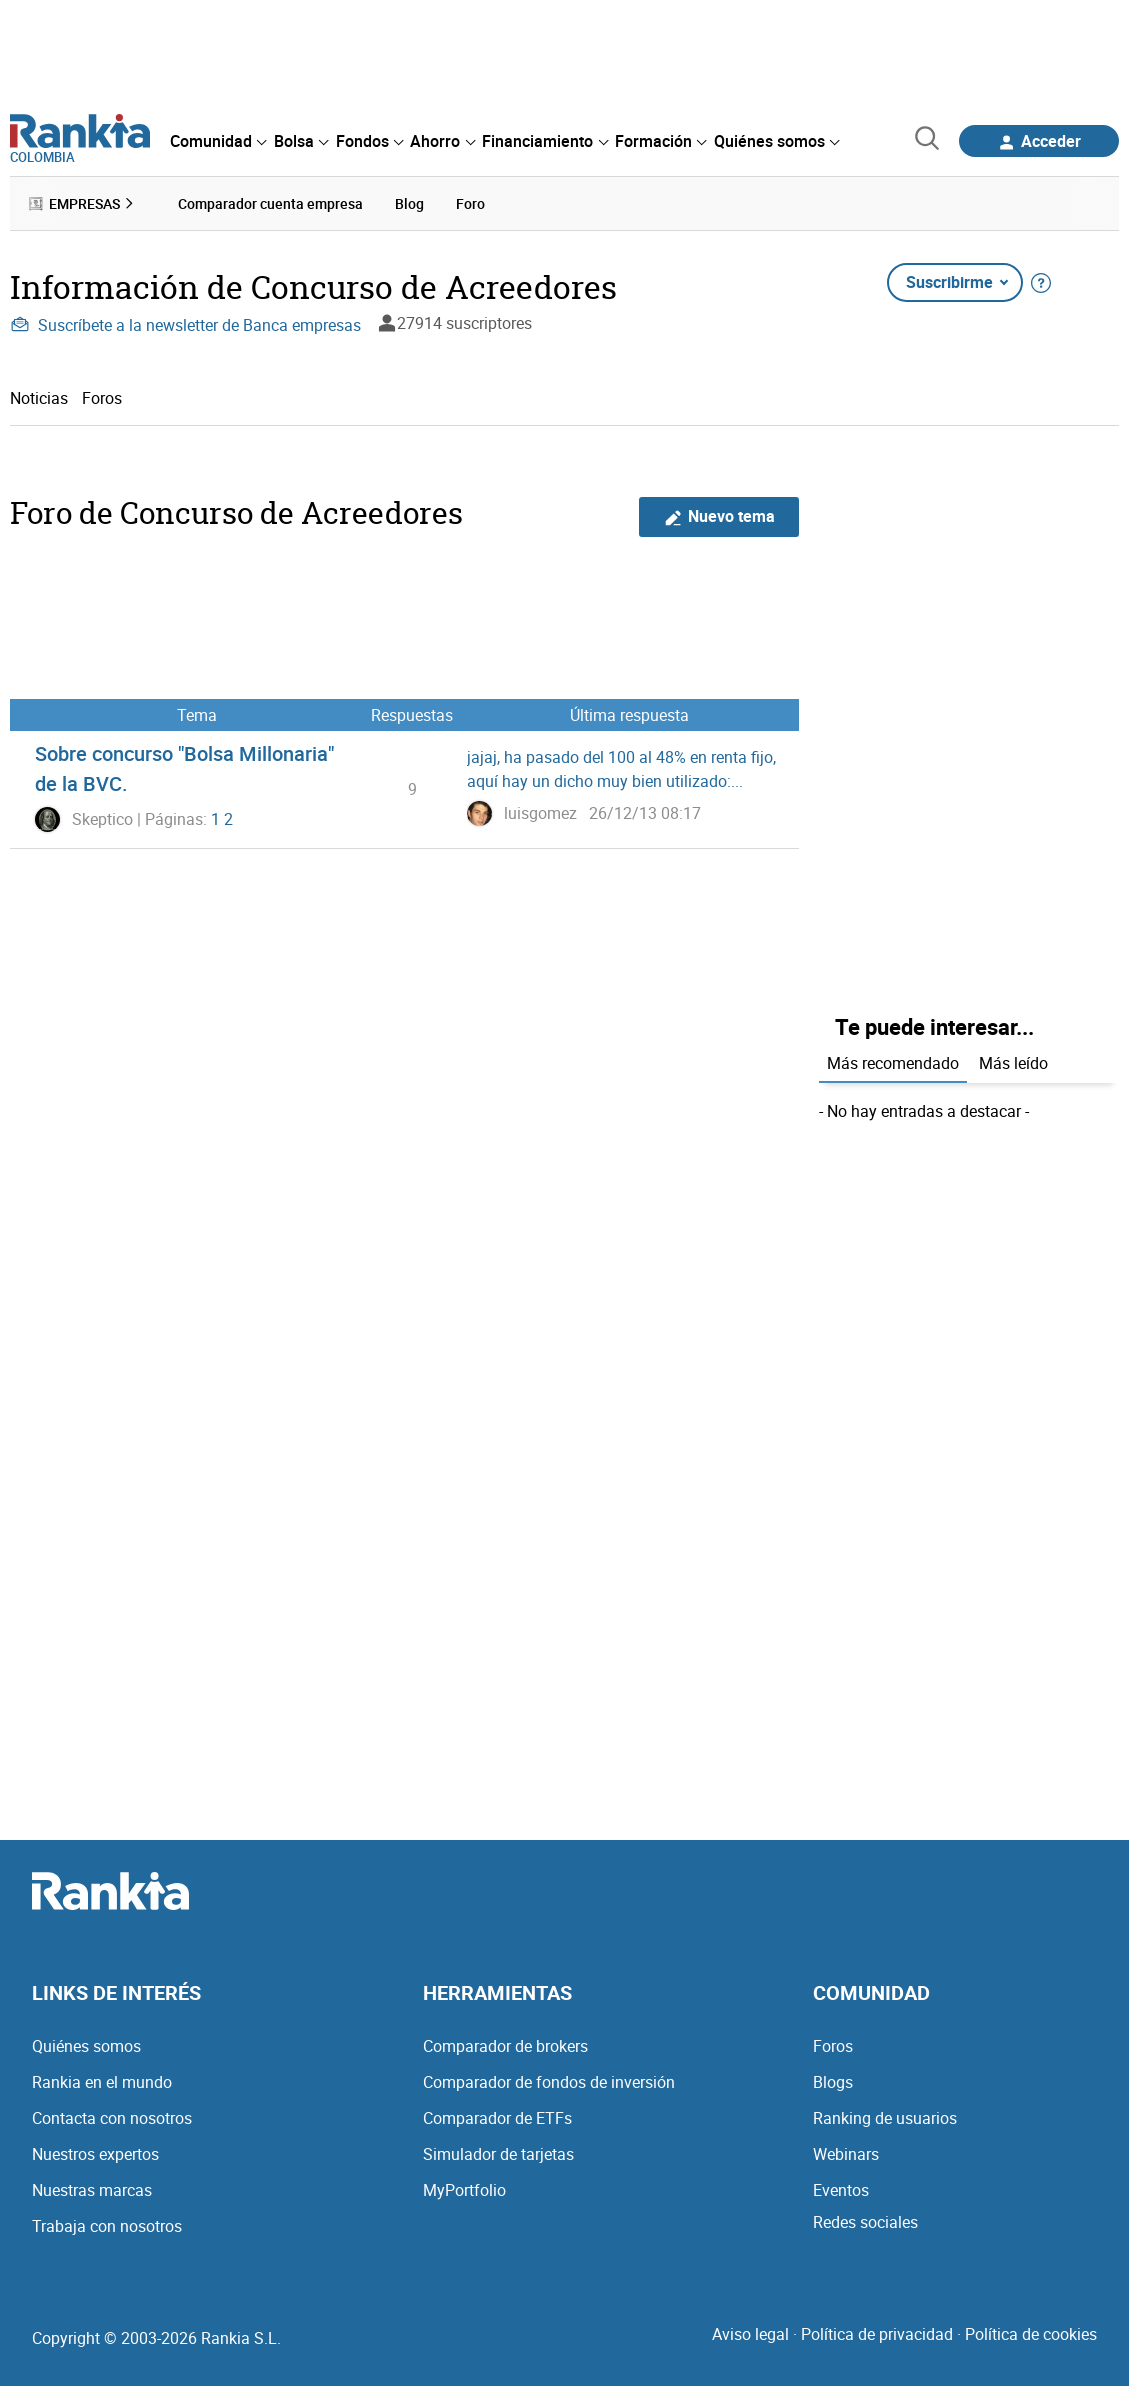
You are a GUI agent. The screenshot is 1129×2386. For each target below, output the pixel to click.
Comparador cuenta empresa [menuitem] (270, 203)
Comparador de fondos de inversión (549, 2082)
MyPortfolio (464, 2190)
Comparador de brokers (505, 2046)
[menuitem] (218, 141)
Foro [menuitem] (470, 203)
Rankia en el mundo (102, 2082)
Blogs (833, 2082)
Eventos (841, 2190)
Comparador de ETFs (497, 2118)
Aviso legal (750, 2334)
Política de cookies (1031, 2334)
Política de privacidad (877, 2334)
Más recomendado (893, 1063)
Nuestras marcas (92, 2190)
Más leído (1013, 1063)
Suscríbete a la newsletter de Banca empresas (185, 325)
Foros (102, 398)
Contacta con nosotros (112, 2118)
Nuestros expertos (95, 2154)
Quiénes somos (86, 2046)
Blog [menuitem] (409, 203)
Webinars (846, 2154)
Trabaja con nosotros (107, 2226)
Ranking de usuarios (885, 2118)
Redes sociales (865, 2222)
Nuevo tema (719, 516)
